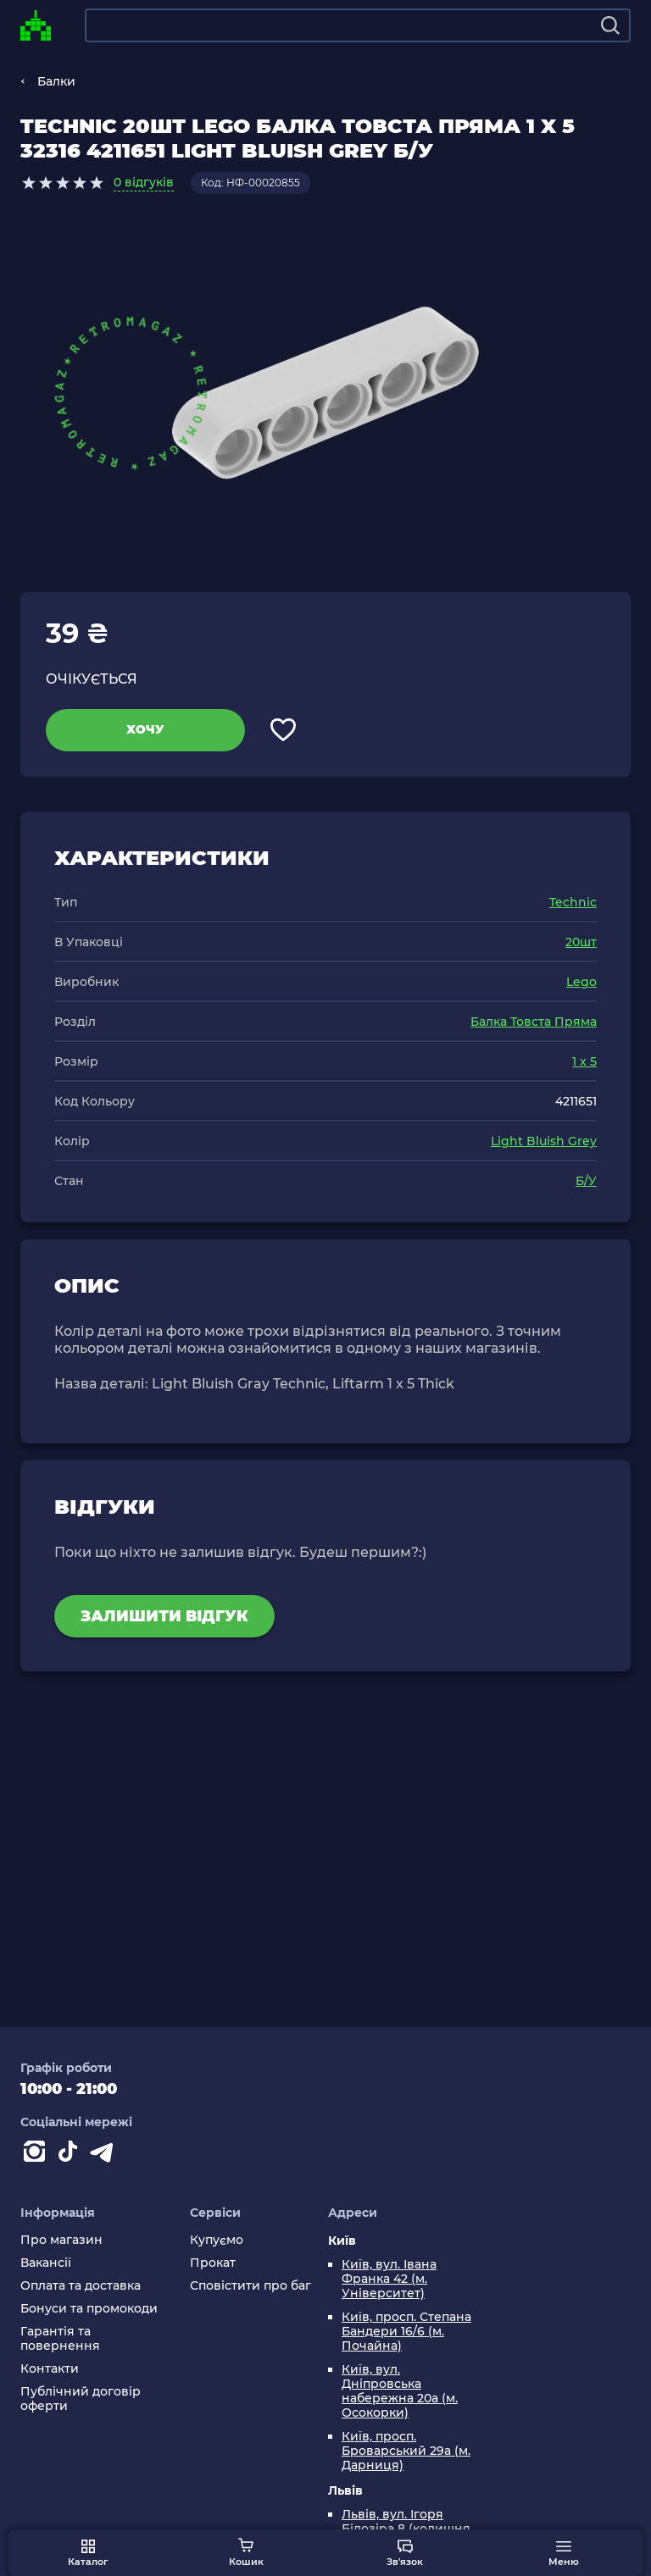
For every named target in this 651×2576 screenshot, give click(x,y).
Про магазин (61, 2240)
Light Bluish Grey (544, 1141)
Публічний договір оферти (80, 2399)
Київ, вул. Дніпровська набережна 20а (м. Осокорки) (400, 2391)
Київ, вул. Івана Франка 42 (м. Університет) (389, 2279)
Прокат (213, 2263)
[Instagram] (37, 2155)
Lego (581, 981)
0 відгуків (144, 182)
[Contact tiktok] (71, 2155)
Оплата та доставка (80, 2286)
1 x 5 (584, 1061)
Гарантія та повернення (60, 2338)
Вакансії (45, 2263)
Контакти (49, 2369)
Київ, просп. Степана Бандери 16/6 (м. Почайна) (406, 2331)
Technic (573, 902)
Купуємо (216, 2240)
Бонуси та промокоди (89, 2309)
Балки (56, 81)
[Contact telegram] (105, 2155)
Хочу (145, 729)
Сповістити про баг (250, 2286)
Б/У (586, 1180)
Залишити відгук (164, 1616)
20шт (581, 942)
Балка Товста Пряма (533, 1021)
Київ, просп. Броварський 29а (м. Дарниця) (406, 2451)
